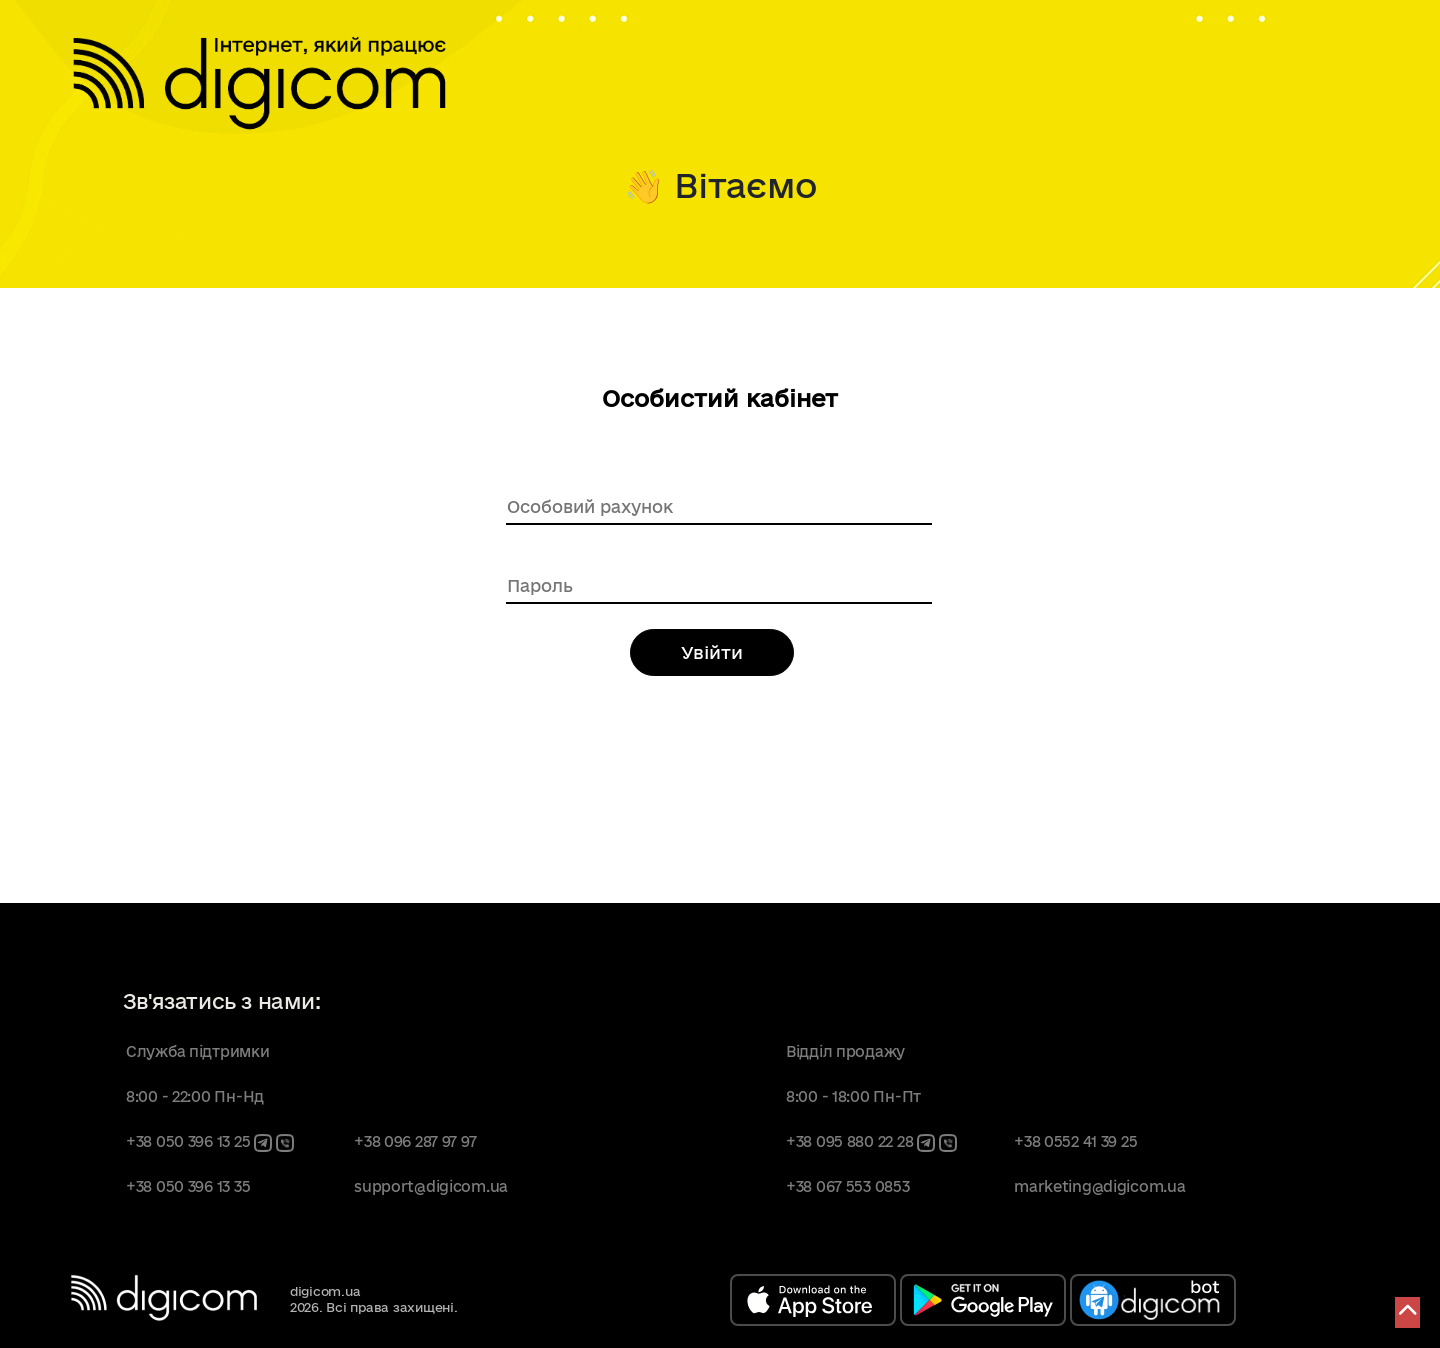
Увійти (712, 652)
